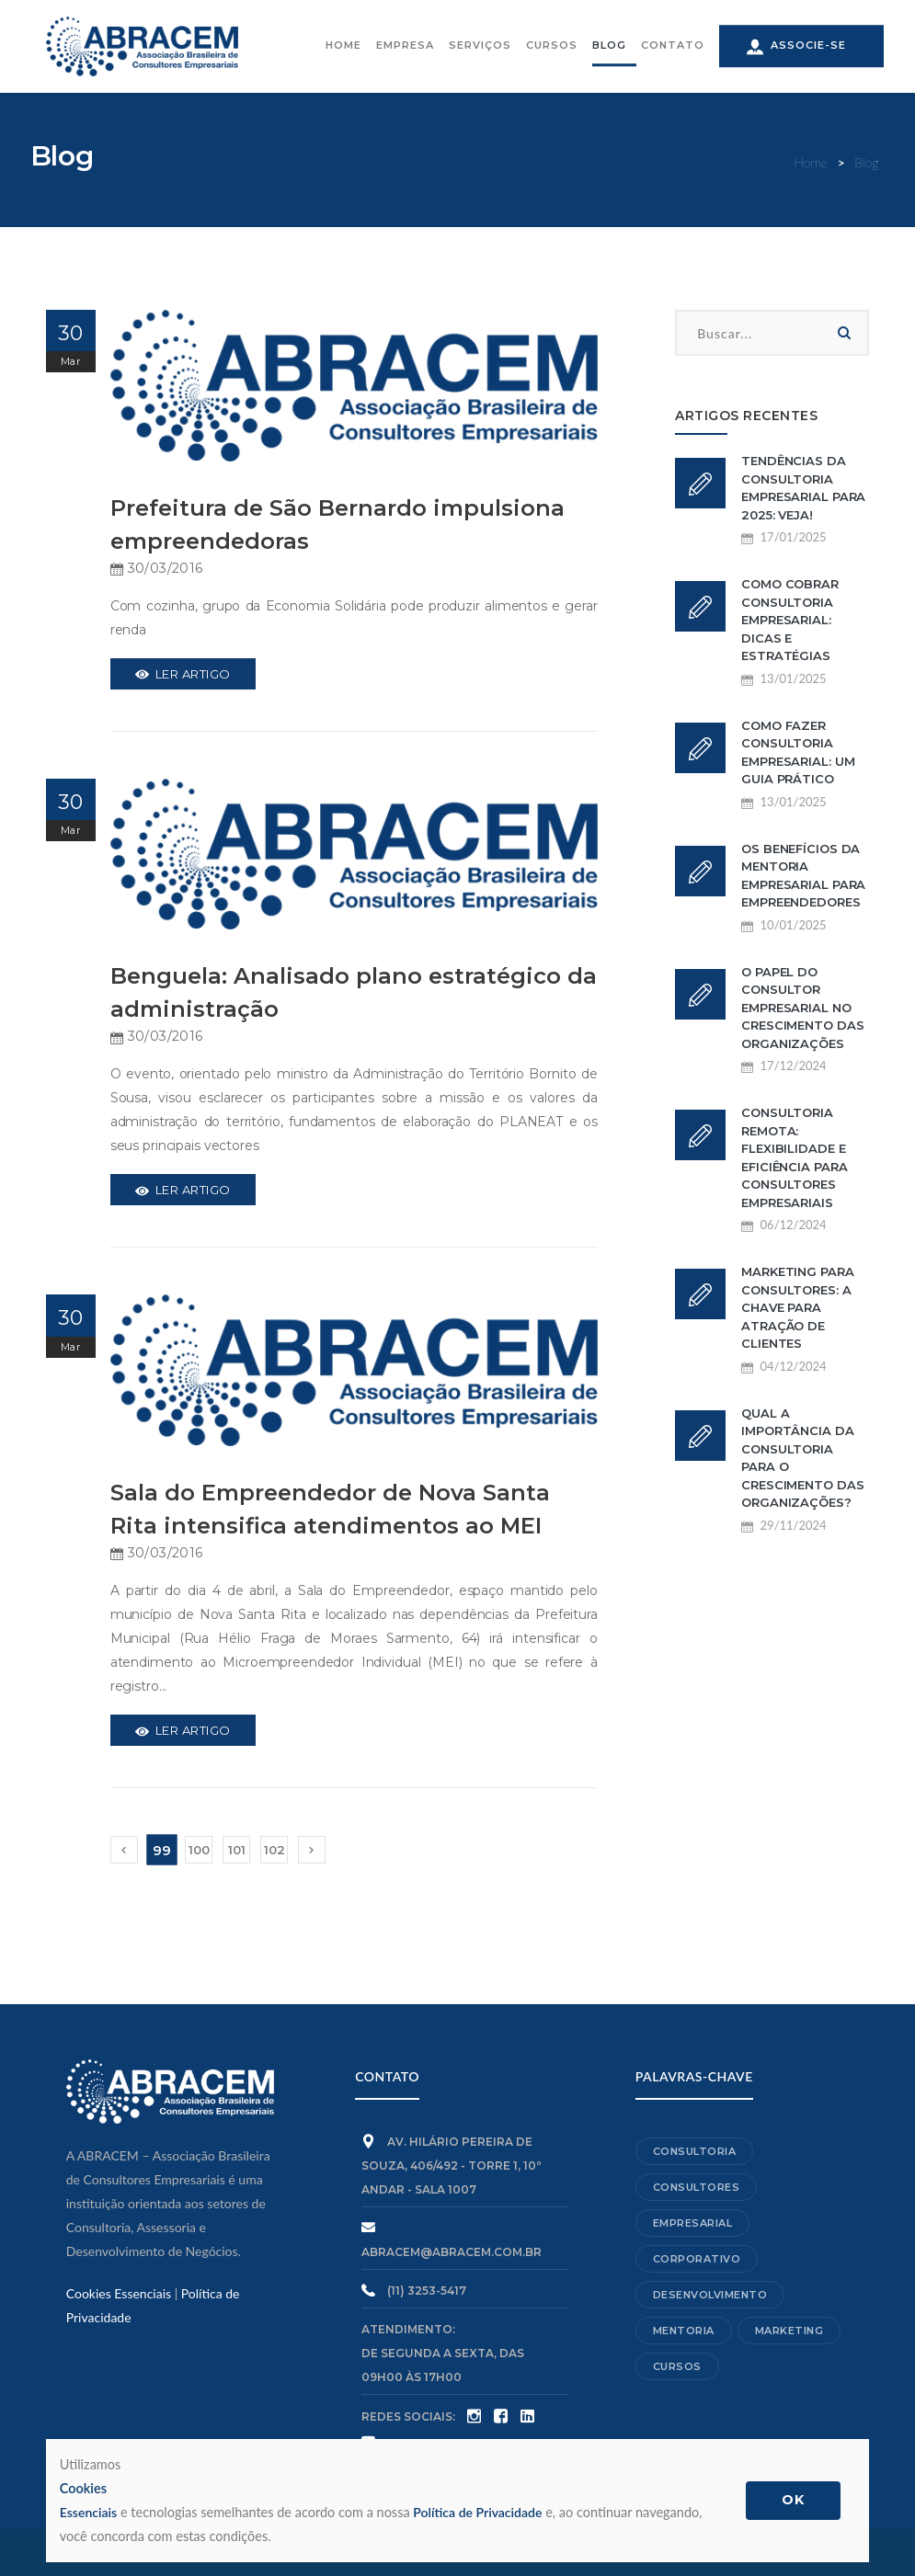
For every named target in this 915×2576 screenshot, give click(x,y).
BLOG (609, 46)
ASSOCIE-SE (796, 48)
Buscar (844, 332)
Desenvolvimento (710, 2294)
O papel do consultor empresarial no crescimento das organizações (802, 1007)
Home (811, 163)
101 (237, 1849)
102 (274, 1849)
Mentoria (684, 2330)
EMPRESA (405, 46)
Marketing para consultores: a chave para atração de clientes (797, 1307)
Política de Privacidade (481, 2512)
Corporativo (697, 2258)
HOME (343, 46)
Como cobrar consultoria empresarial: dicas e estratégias (790, 619)
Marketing (789, 2330)
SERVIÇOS (480, 46)
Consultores (696, 2187)
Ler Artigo (183, 673)
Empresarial (693, 2223)
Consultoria (695, 2151)
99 (162, 1850)
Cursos (677, 2366)
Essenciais (389, 2498)
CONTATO (672, 46)
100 (199, 1849)
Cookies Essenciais (118, 2293)
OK (801, 2500)
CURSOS (552, 46)
